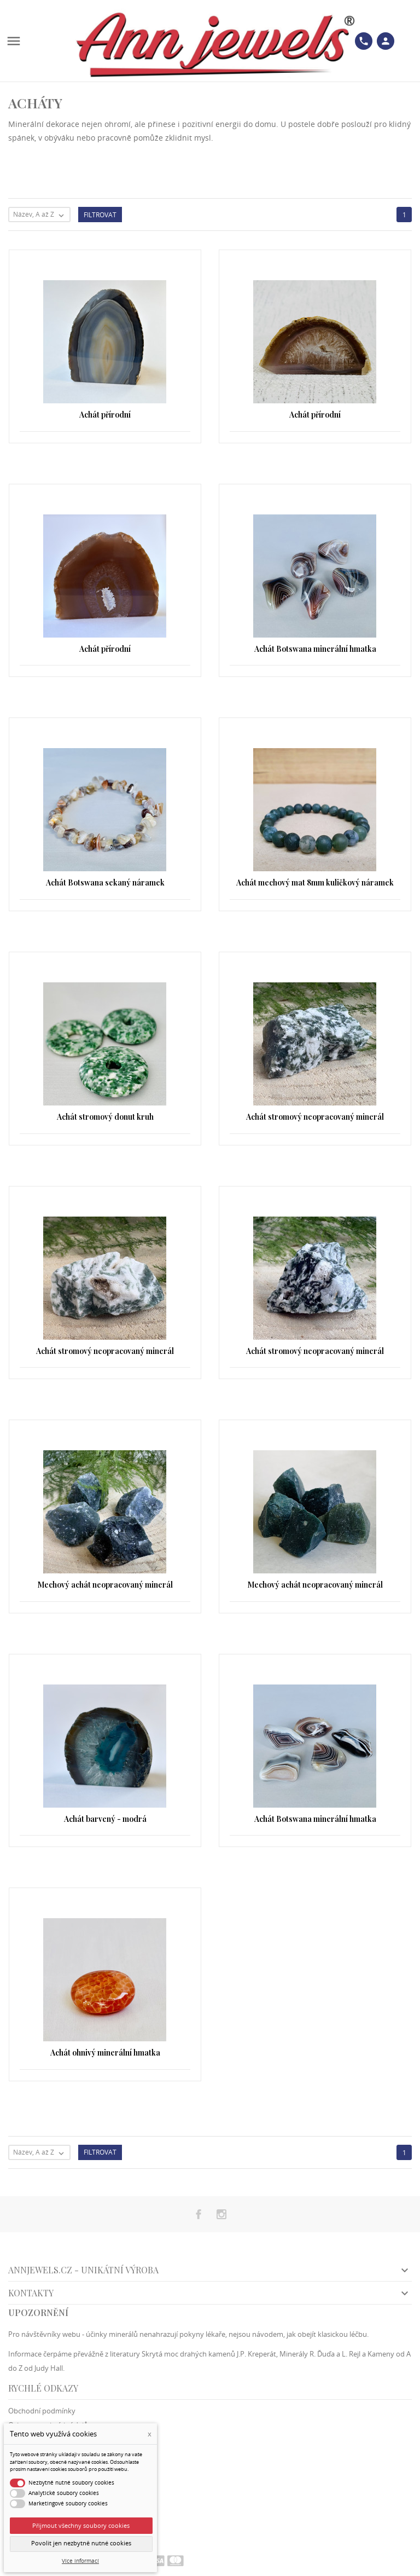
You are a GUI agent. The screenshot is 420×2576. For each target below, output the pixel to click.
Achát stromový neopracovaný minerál (315, 1117)
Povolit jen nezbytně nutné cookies (81, 2543)
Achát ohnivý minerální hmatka (105, 2052)
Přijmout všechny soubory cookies (81, 2525)
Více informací (80, 2561)
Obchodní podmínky (41, 2411)
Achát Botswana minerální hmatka (315, 649)
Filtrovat (100, 214)
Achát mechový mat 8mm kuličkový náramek (315, 882)
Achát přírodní (105, 414)
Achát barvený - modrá (105, 1819)
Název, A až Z (41, 215)
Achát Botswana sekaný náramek (105, 882)
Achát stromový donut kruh (105, 1117)
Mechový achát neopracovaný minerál (105, 1584)
